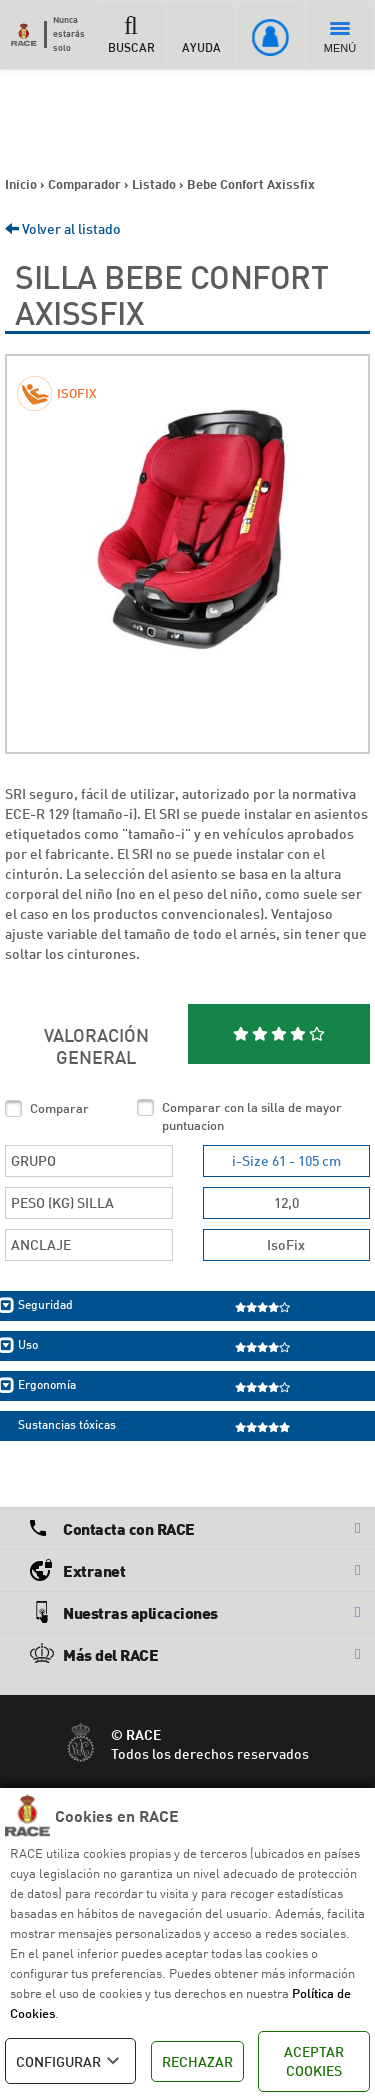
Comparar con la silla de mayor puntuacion (252, 1116)
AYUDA (201, 34)
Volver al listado (63, 228)
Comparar (59, 1108)
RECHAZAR (197, 2061)
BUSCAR (131, 34)
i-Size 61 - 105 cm (286, 1160)
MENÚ (340, 38)
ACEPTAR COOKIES (314, 2061)
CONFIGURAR (70, 2061)
